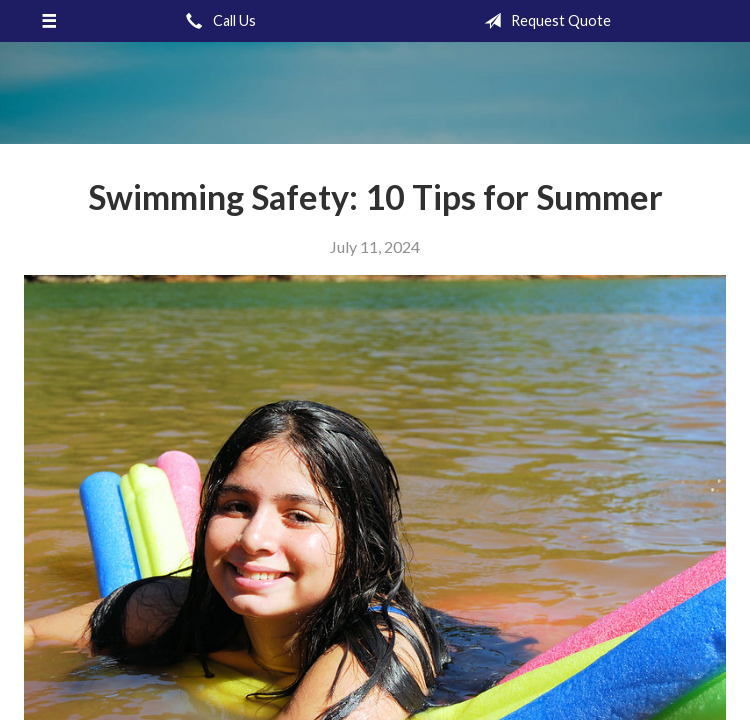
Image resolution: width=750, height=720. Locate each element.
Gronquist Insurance (375, 93)
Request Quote (543, 21)
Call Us (217, 21)
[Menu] (49, 21)
